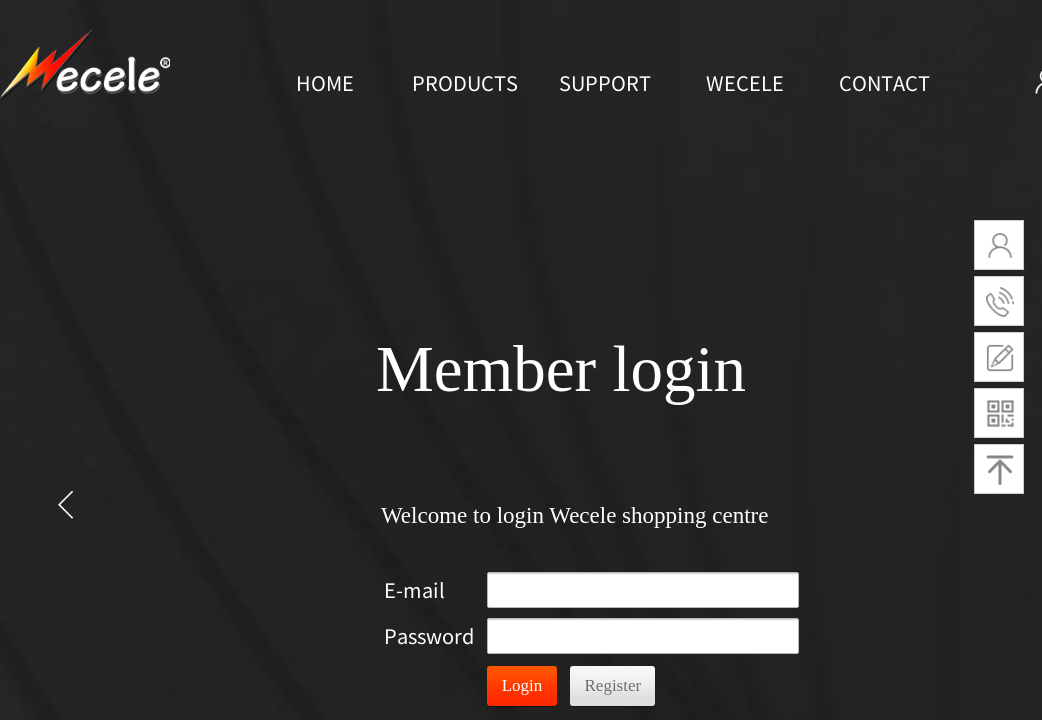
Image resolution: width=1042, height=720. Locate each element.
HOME (325, 82)
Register (613, 685)
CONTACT (884, 82)
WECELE (745, 82)
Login (522, 685)
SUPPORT (605, 82)
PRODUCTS (465, 82)
